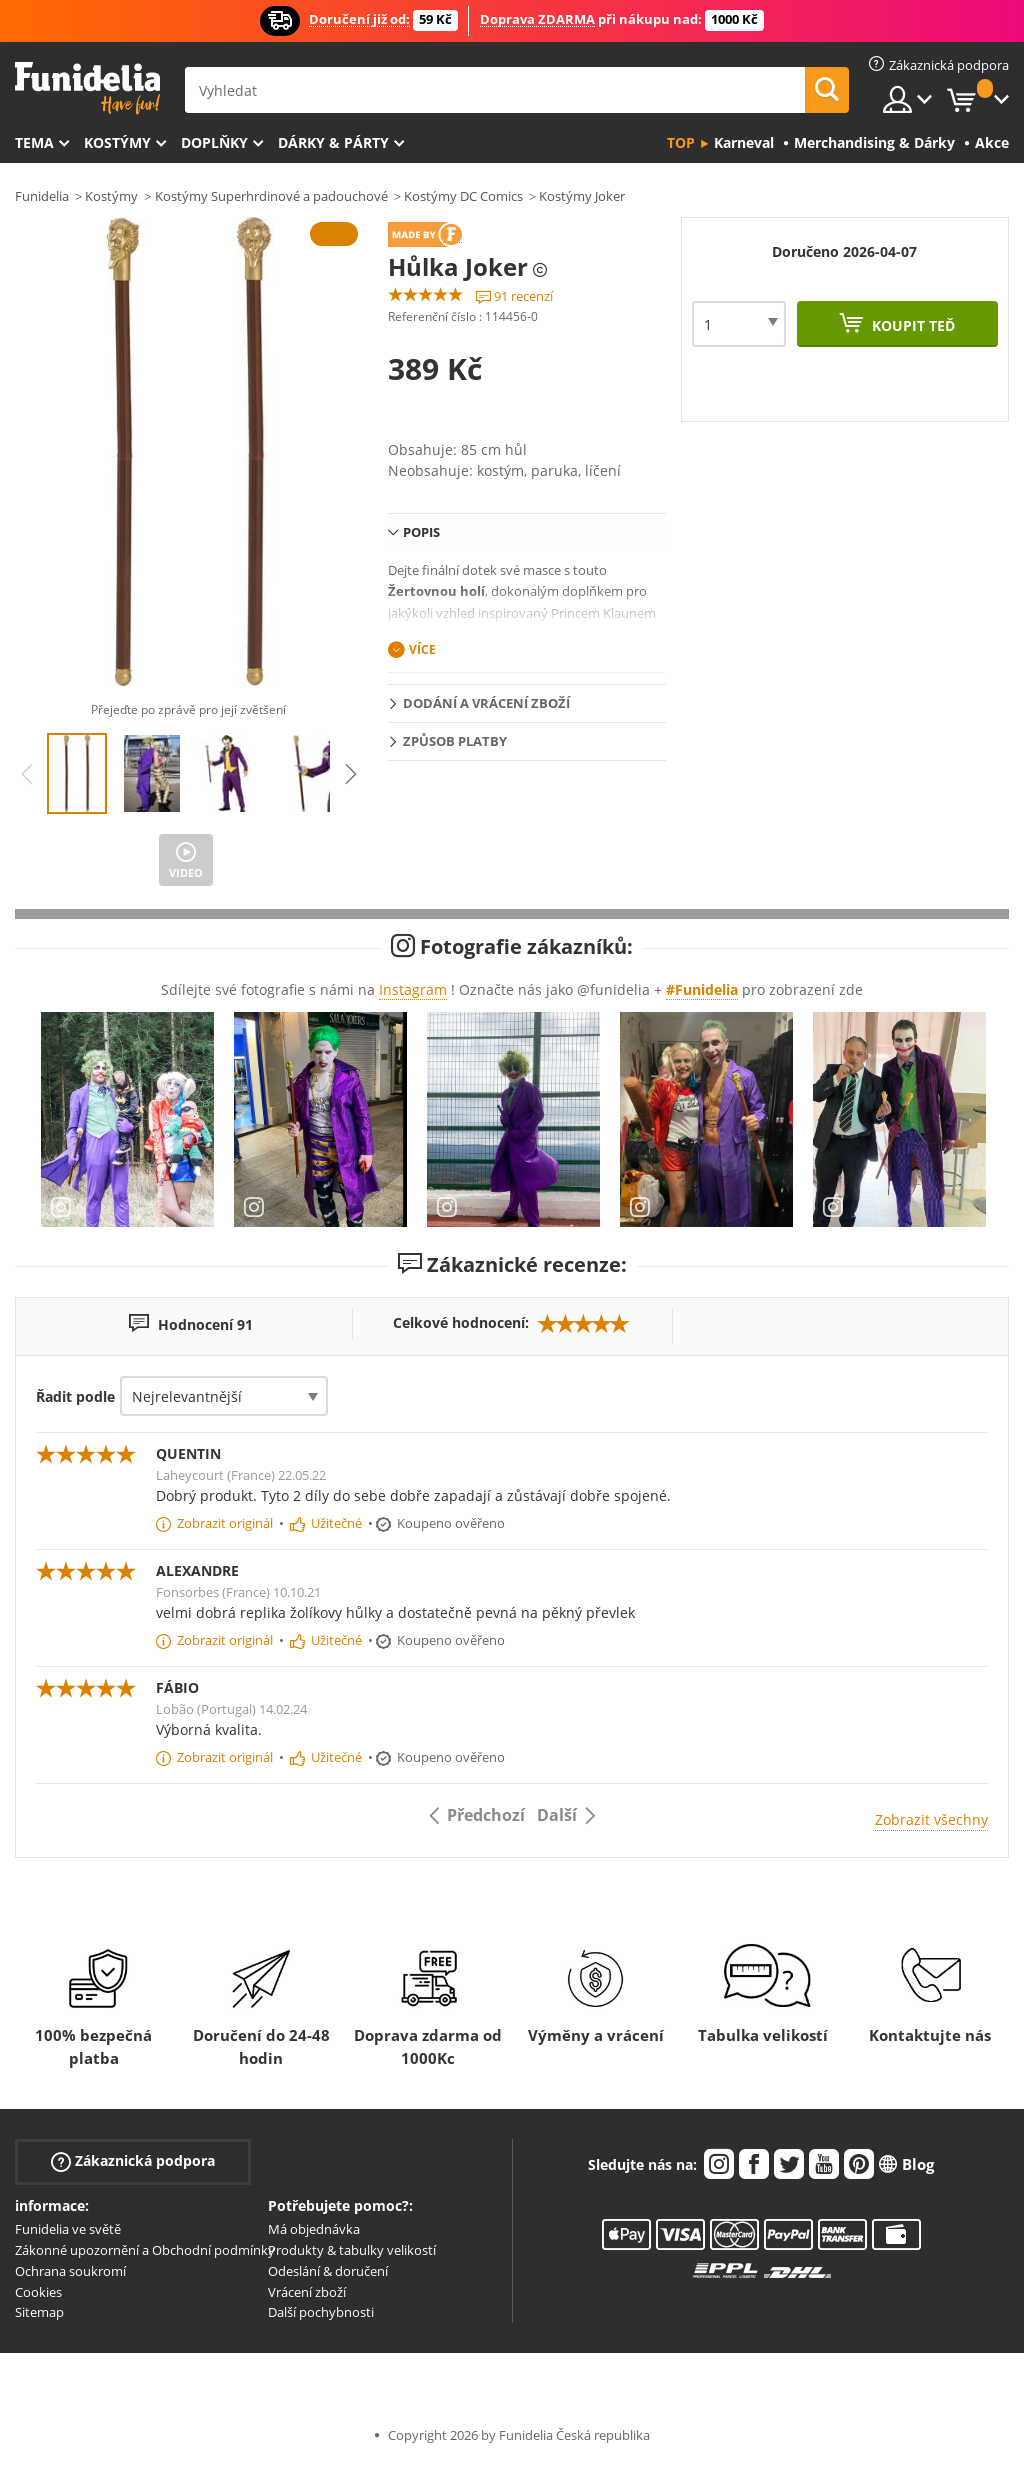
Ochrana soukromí (70, 2271)
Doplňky (214, 142)
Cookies (38, 2292)
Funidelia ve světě (68, 2229)
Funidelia (42, 196)
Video (186, 872)
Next (351, 774)
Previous (27, 774)
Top (681, 142)
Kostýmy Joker (582, 196)
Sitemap (39, 2312)
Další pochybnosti (321, 2312)
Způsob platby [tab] (455, 741)
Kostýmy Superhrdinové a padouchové (271, 196)
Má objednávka (314, 2229)
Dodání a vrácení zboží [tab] (486, 703)
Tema (34, 142)
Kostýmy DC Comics (463, 196)
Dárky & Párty (333, 142)
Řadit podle (75, 1396)
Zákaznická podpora (133, 2161)
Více (422, 649)
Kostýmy (117, 142)
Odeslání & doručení (328, 2271)
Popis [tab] (421, 532)
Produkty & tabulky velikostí (352, 2250)
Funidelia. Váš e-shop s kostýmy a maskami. (87, 88)
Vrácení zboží (307, 2292)
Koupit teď (911, 325)
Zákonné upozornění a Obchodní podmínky (145, 2250)
